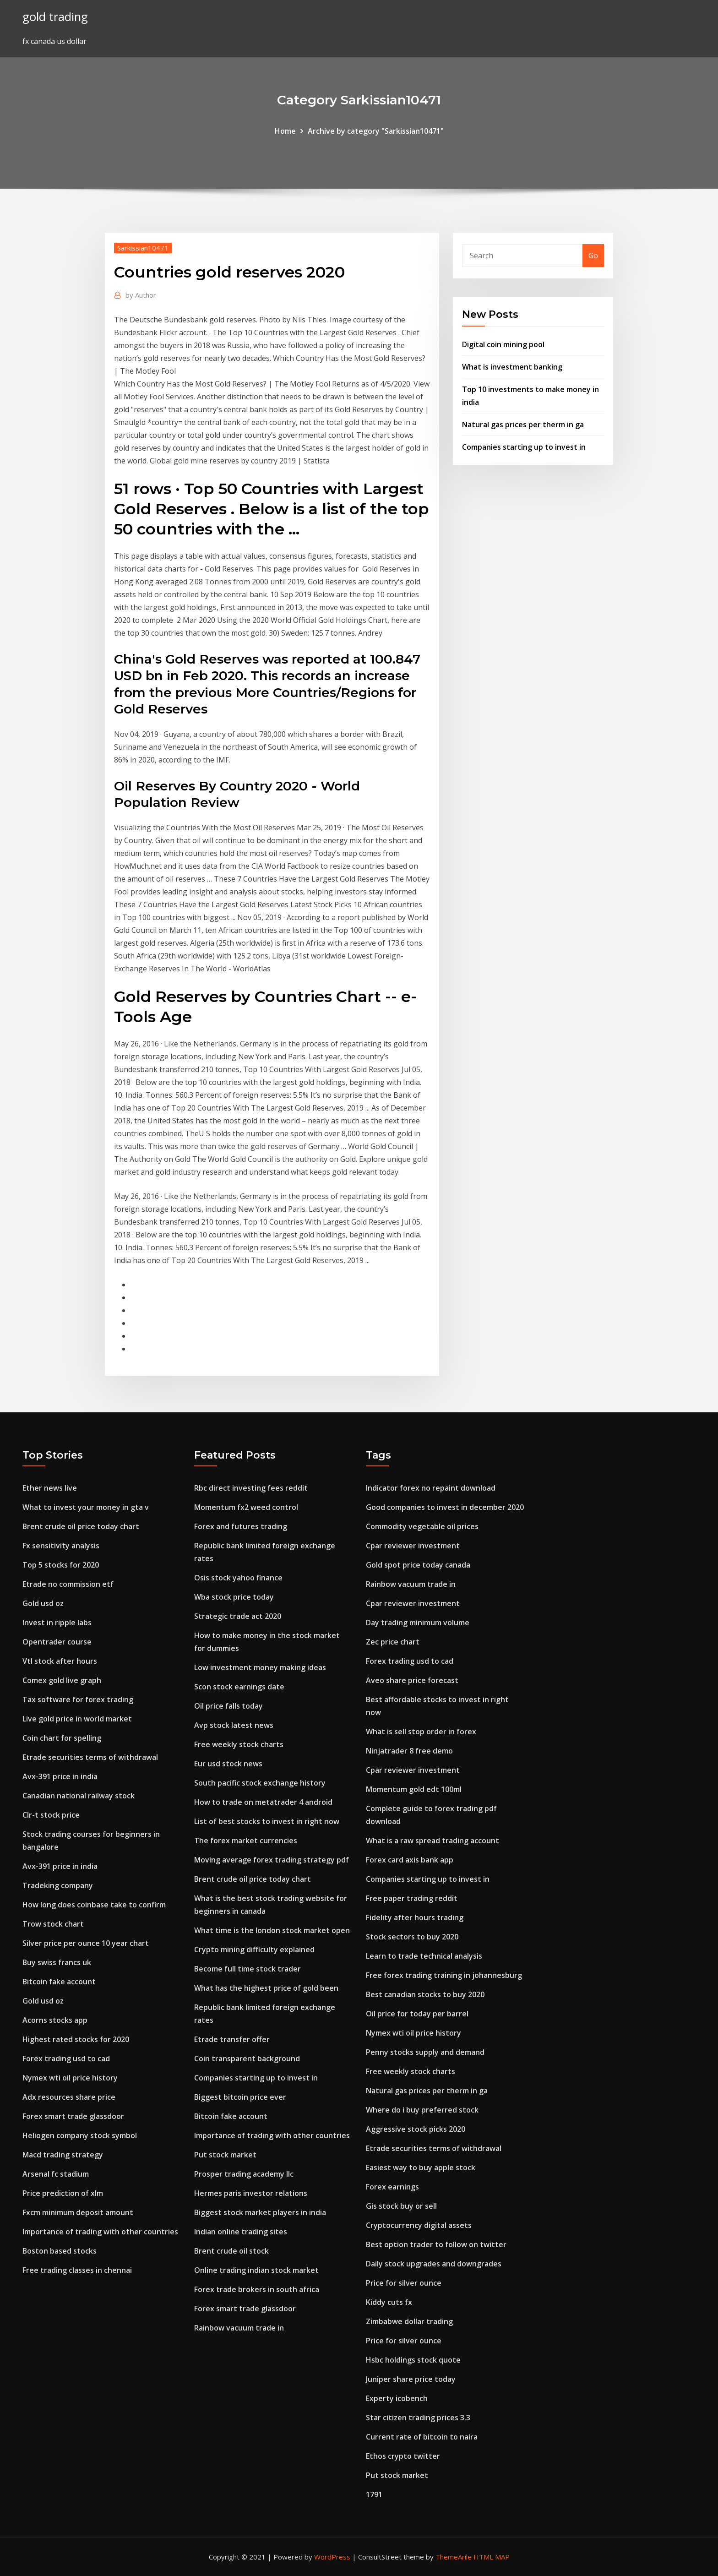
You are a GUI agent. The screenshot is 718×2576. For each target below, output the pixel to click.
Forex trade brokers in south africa (256, 2289)
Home (285, 131)
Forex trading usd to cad (66, 2058)
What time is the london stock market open (272, 1930)
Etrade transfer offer (232, 2039)
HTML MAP (491, 2556)
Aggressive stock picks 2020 (415, 2129)
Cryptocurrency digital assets (419, 2225)
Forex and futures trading (240, 1526)
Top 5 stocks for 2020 (60, 1565)
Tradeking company (57, 1885)
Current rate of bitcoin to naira (422, 2437)
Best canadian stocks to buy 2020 (425, 1994)
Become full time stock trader (247, 1969)
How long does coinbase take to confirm (94, 1905)
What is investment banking (512, 367)
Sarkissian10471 (143, 247)
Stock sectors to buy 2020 (412, 1937)
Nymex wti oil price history (70, 2078)
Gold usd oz (43, 1603)
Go (593, 256)
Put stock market (225, 2155)
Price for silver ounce (403, 2283)
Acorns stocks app (54, 2020)
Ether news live (49, 1488)
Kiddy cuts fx (389, 2302)
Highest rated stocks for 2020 (75, 2039)
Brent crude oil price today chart (80, 1526)
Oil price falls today (228, 1706)
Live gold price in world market (77, 1719)
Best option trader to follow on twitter (436, 2244)
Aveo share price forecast (412, 1680)
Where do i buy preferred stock (422, 2110)
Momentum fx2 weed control (246, 1507)
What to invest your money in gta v (85, 1507)
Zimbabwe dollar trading (409, 2321)
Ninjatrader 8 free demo (409, 1751)
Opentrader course (57, 1642)
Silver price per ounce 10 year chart (85, 1943)
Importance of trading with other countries (100, 2232)
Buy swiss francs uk (56, 1962)
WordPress (332, 2556)
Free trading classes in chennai (77, 2270)
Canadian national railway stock (78, 1796)
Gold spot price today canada (418, 1565)
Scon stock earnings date (239, 1687)
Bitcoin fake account (59, 1982)
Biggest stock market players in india (260, 2212)
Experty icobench (397, 2398)
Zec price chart (392, 1642)
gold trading (55, 17)
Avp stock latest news (233, 1725)
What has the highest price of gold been (266, 1988)
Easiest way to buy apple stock (420, 2167)
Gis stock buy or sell (401, 2206)
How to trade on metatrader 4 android (263, 1802)
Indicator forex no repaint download (430, 1488)
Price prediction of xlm (62, 2193)
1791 (374, 2494)
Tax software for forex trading (77, 1699)
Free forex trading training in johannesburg (444, 1975)
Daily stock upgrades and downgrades (433, 2264)
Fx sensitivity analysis (60, 1546)
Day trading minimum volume (417, 1622)
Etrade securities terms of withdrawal (90, 1757)
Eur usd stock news (228, 1764)
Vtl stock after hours (59, 1661)
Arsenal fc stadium (55, 2174)
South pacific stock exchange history (260, 1783)
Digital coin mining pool (503, 344)
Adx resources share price (68, 2097)
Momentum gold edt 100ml (414, 1789)
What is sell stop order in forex (421, 1731)
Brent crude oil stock (231, 2251)
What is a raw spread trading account (432, 1840)
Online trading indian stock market (256, 2270)
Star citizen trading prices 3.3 (418, 2418)
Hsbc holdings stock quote (413, 2360)
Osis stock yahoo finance (238, 1578)
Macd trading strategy (62, 2155)
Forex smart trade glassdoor (73, 2116)
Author (140, 295)
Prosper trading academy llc (244, 2174)
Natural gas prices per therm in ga (523, 424)
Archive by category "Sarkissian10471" (376, 131)
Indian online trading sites (240, 2232)
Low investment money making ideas (260, 1667)
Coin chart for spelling (61, 1738)
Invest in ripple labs (57, 1622)
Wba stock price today (234, 1597)
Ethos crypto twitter (403, 2456)
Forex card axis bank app (409, 1860)
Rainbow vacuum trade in (239, 2328)
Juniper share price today (411, 2379)
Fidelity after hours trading (414, 1917)
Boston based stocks (59, 2251)
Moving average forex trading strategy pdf (271, 1860)
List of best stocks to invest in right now (266, 1821)
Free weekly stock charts (238, 1744)
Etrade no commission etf (68, 1584)
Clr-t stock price (51, 1815)
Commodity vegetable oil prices (422, 1526)
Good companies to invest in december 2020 (445, 1507)
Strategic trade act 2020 (237, 1616)
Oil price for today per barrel (417, 2014)
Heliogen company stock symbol (79, 2135)
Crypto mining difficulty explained (254, 1949)
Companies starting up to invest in (524, 447)
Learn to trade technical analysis (424, 1956)
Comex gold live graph (61, 1680)
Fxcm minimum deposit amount (77, 2212)
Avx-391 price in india (60, 1776)
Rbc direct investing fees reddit (251, 1488)
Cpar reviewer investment (413, 1546)
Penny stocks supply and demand (425, 2052)
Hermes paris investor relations (250, 2193)
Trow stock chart (53, 1924)
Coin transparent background (247, 2058)
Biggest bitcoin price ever (240, 2097)
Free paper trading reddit (411, 1898)
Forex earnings (392, 2187)
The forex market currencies (245, 1840)
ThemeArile (453, 2556)
